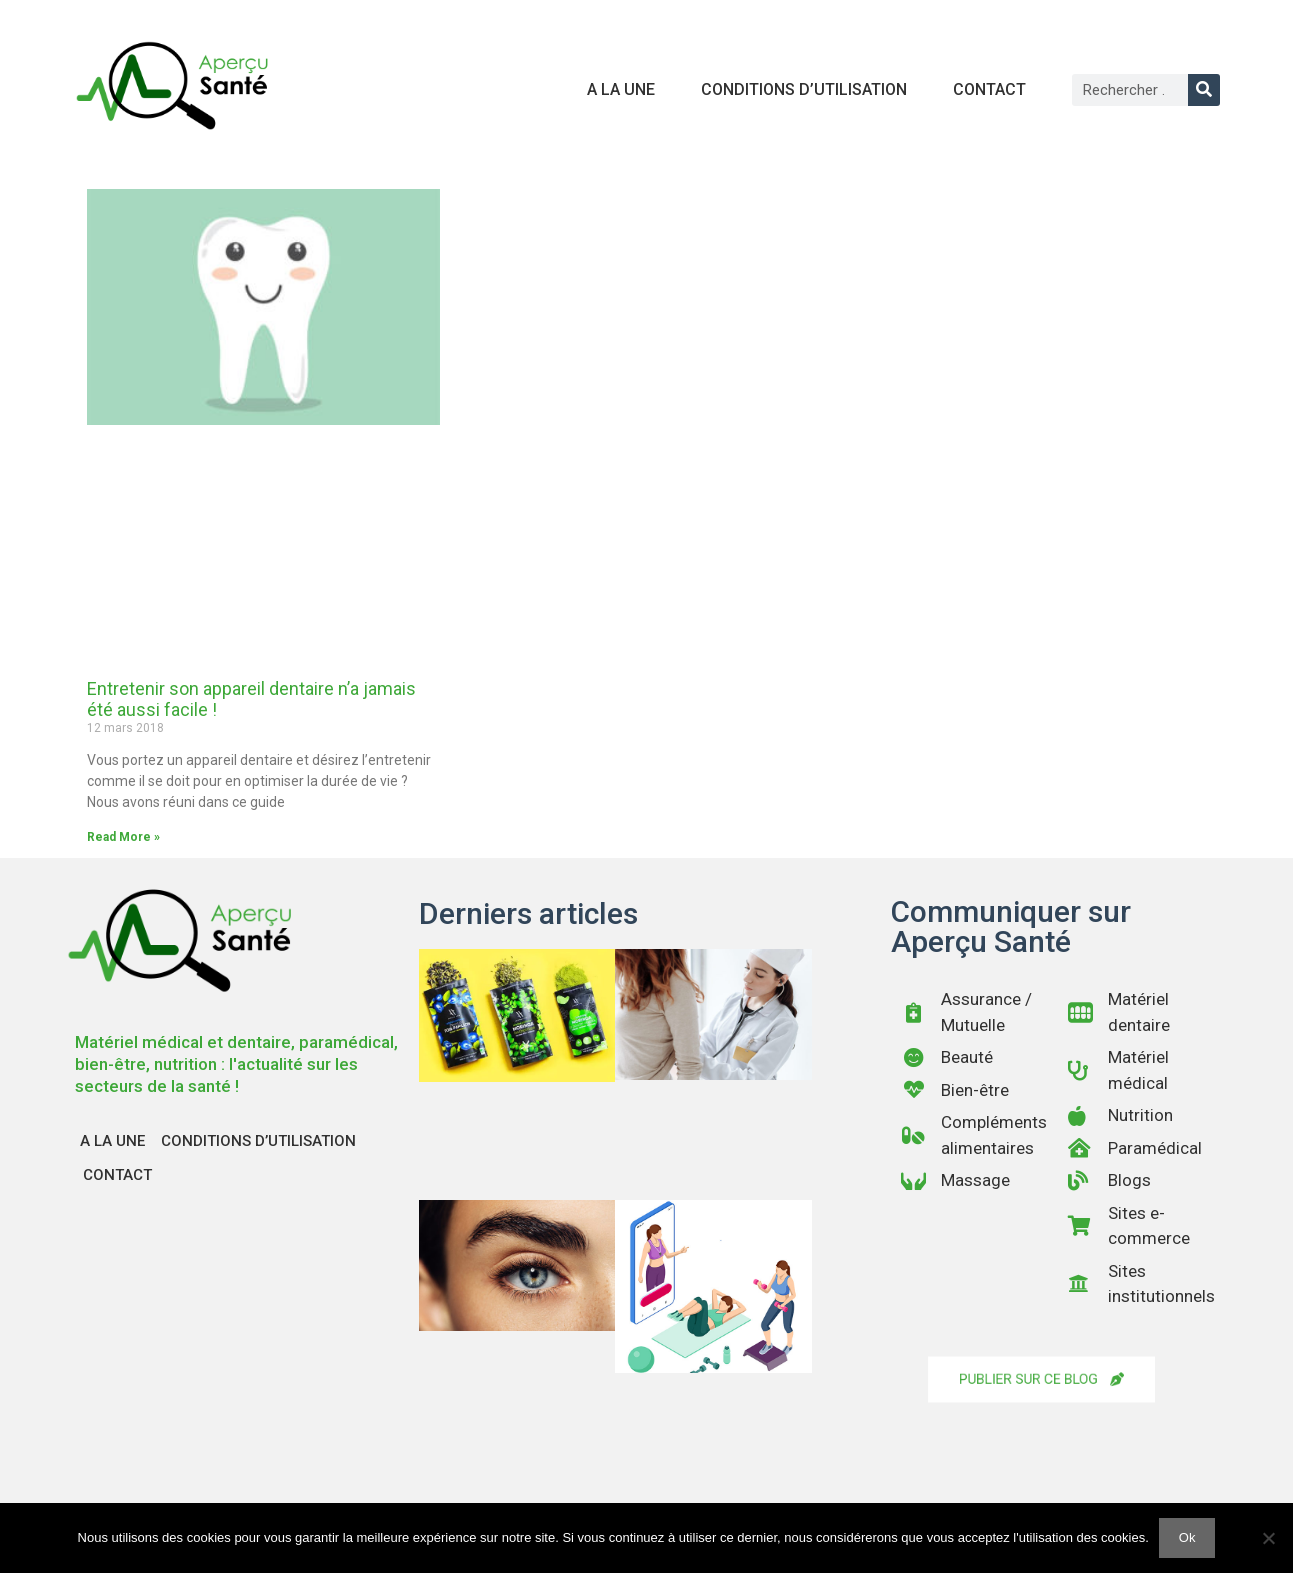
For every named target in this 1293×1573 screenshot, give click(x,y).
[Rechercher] (1204, 90)
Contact (989, 89)
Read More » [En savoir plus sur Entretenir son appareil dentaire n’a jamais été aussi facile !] (123, 837)
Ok (1187, 1537)
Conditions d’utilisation (804, 89)
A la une (621, 89)
